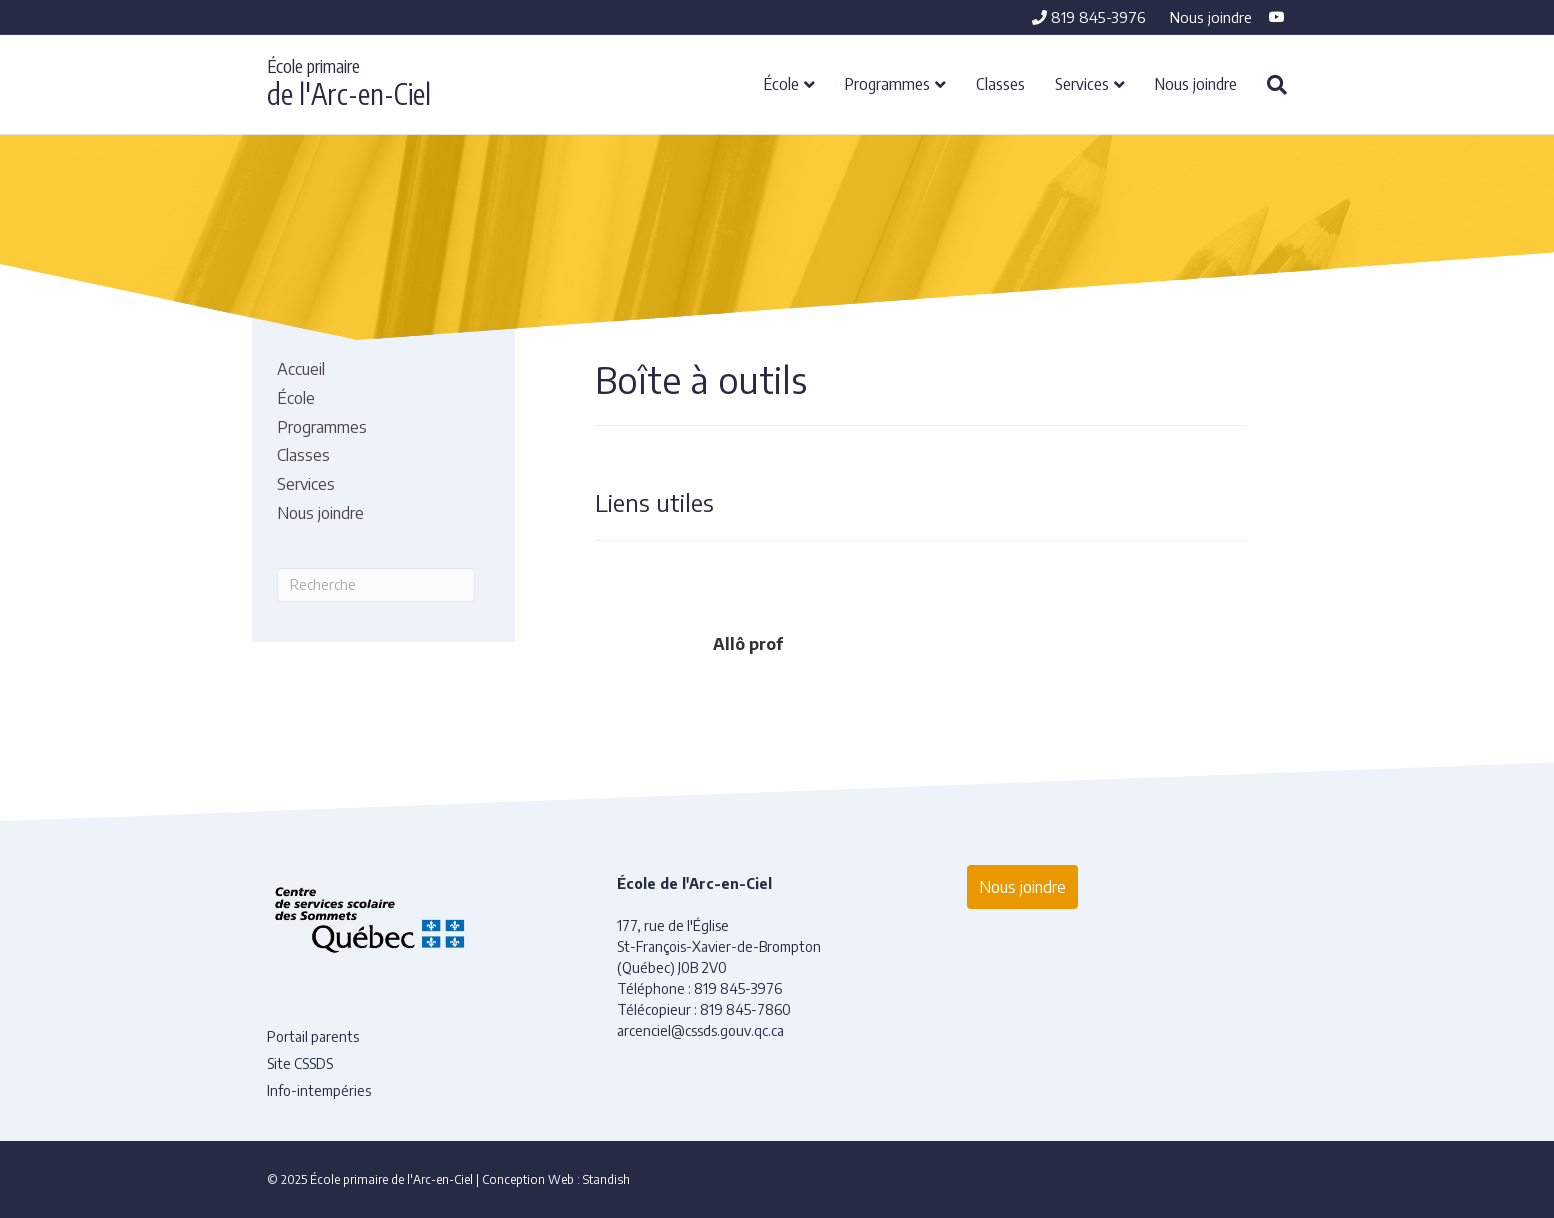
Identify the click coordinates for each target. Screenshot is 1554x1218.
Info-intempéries (319, 1090)
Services (1082, 83)
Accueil (301, 369)
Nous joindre (1211, 17)
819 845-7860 (745, 1009)
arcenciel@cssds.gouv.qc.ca (700, 1030)
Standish (606, 1179)
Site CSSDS (300, 1063)
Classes (1000, 83)
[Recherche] (1269, 85)
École (781, 83)
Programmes (887, 83)
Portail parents (313, 1036)
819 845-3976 (1089, 17)
